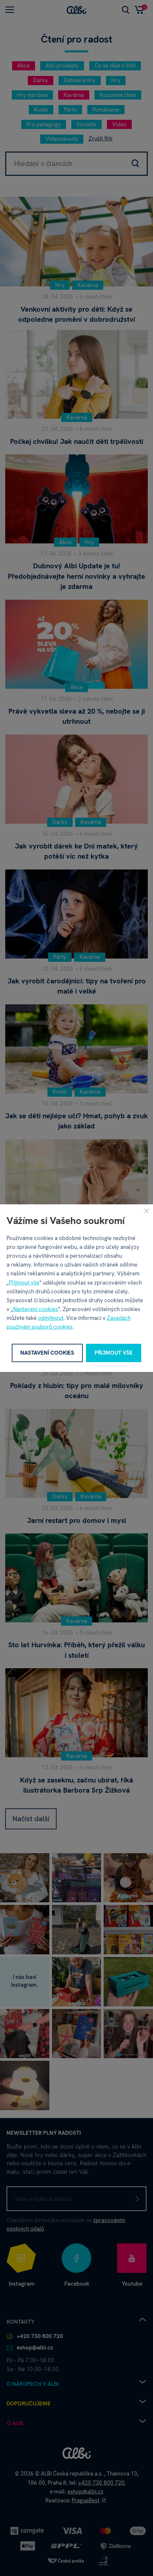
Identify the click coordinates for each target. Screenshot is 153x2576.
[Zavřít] (146, 1210)
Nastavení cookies (35, 1309)
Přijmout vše (24, 1282)
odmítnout (50, 1318)
